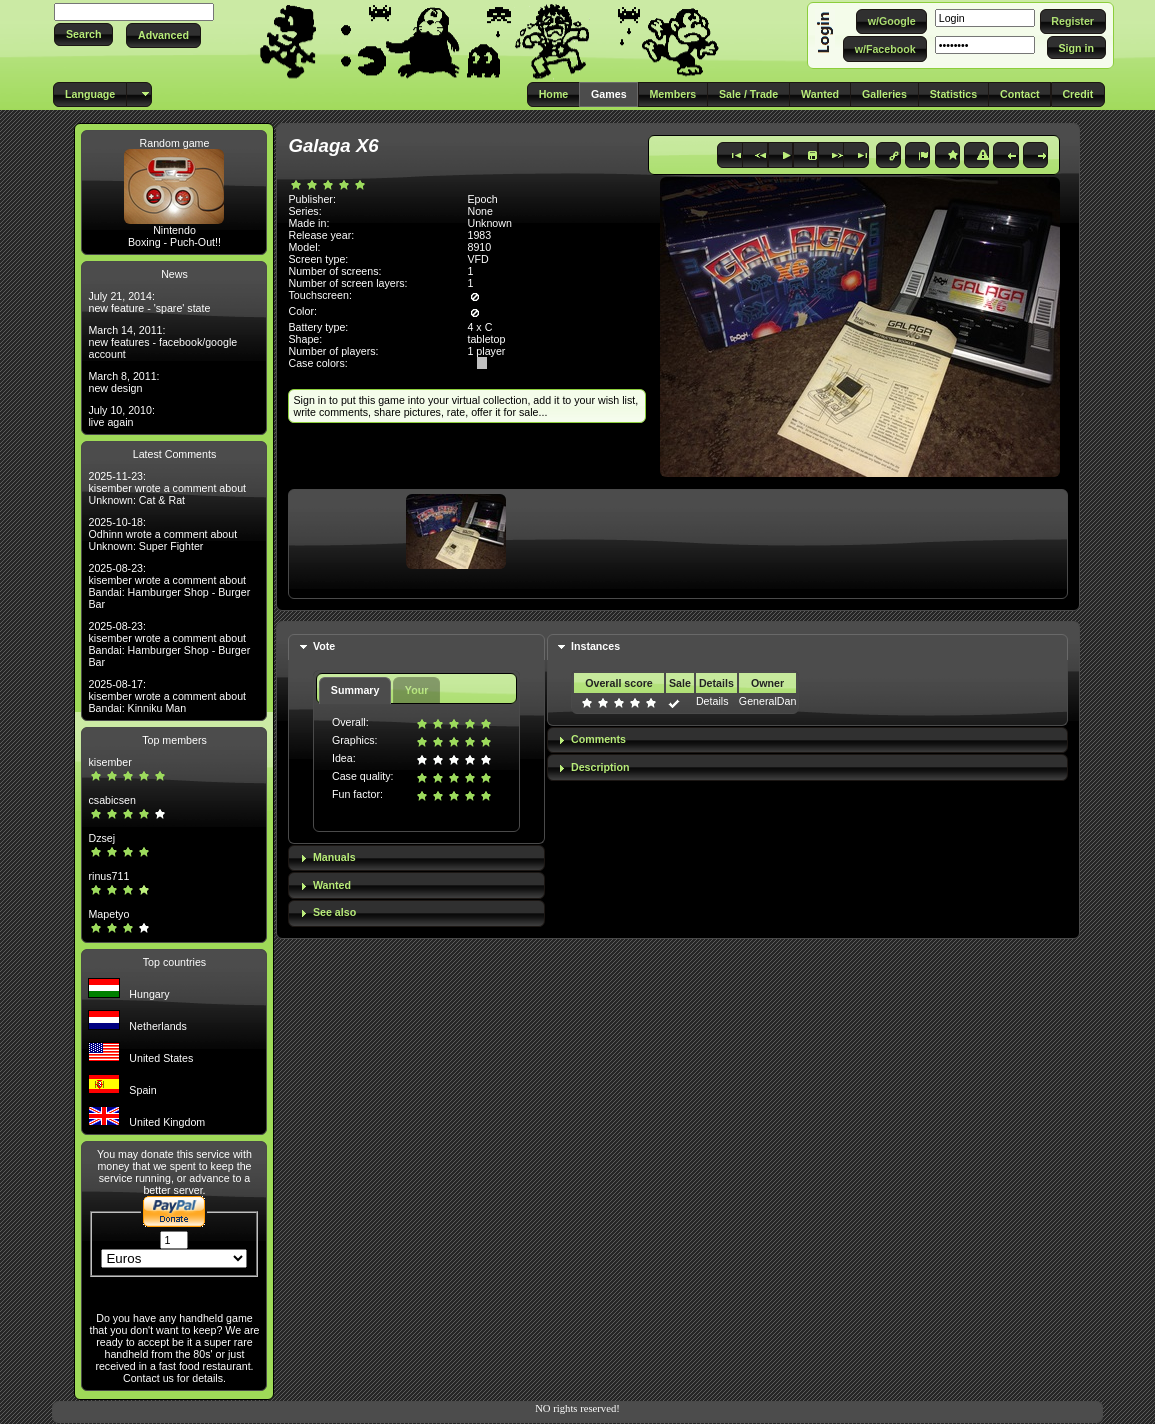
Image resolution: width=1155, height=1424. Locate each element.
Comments (598, 739)
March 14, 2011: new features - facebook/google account (162, 342)
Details (712, 701)
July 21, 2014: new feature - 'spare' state (149, 302)
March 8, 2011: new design (123, 382)
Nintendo (174, 230)
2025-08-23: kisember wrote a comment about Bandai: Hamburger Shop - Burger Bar (169, 586)
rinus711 (108, 876)
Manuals (334, 857)
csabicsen (111, 800)
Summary (355, 690)
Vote (324, 646)
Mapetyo (108, 914)
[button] (83, 34)
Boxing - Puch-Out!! (174, 242)
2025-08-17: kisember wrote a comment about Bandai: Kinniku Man (167, 696)
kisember (109, 762)
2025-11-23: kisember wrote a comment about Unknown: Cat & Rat (167, 488)
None (479, 211)
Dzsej (101, 838)
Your (416, 690)
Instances (595, 646)
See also (334, 912)
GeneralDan (767, 701)
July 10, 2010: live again (121, 416)
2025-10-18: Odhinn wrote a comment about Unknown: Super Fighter (162, 534)
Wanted (332, 885)
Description (600, 767)
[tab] (416, 647)
